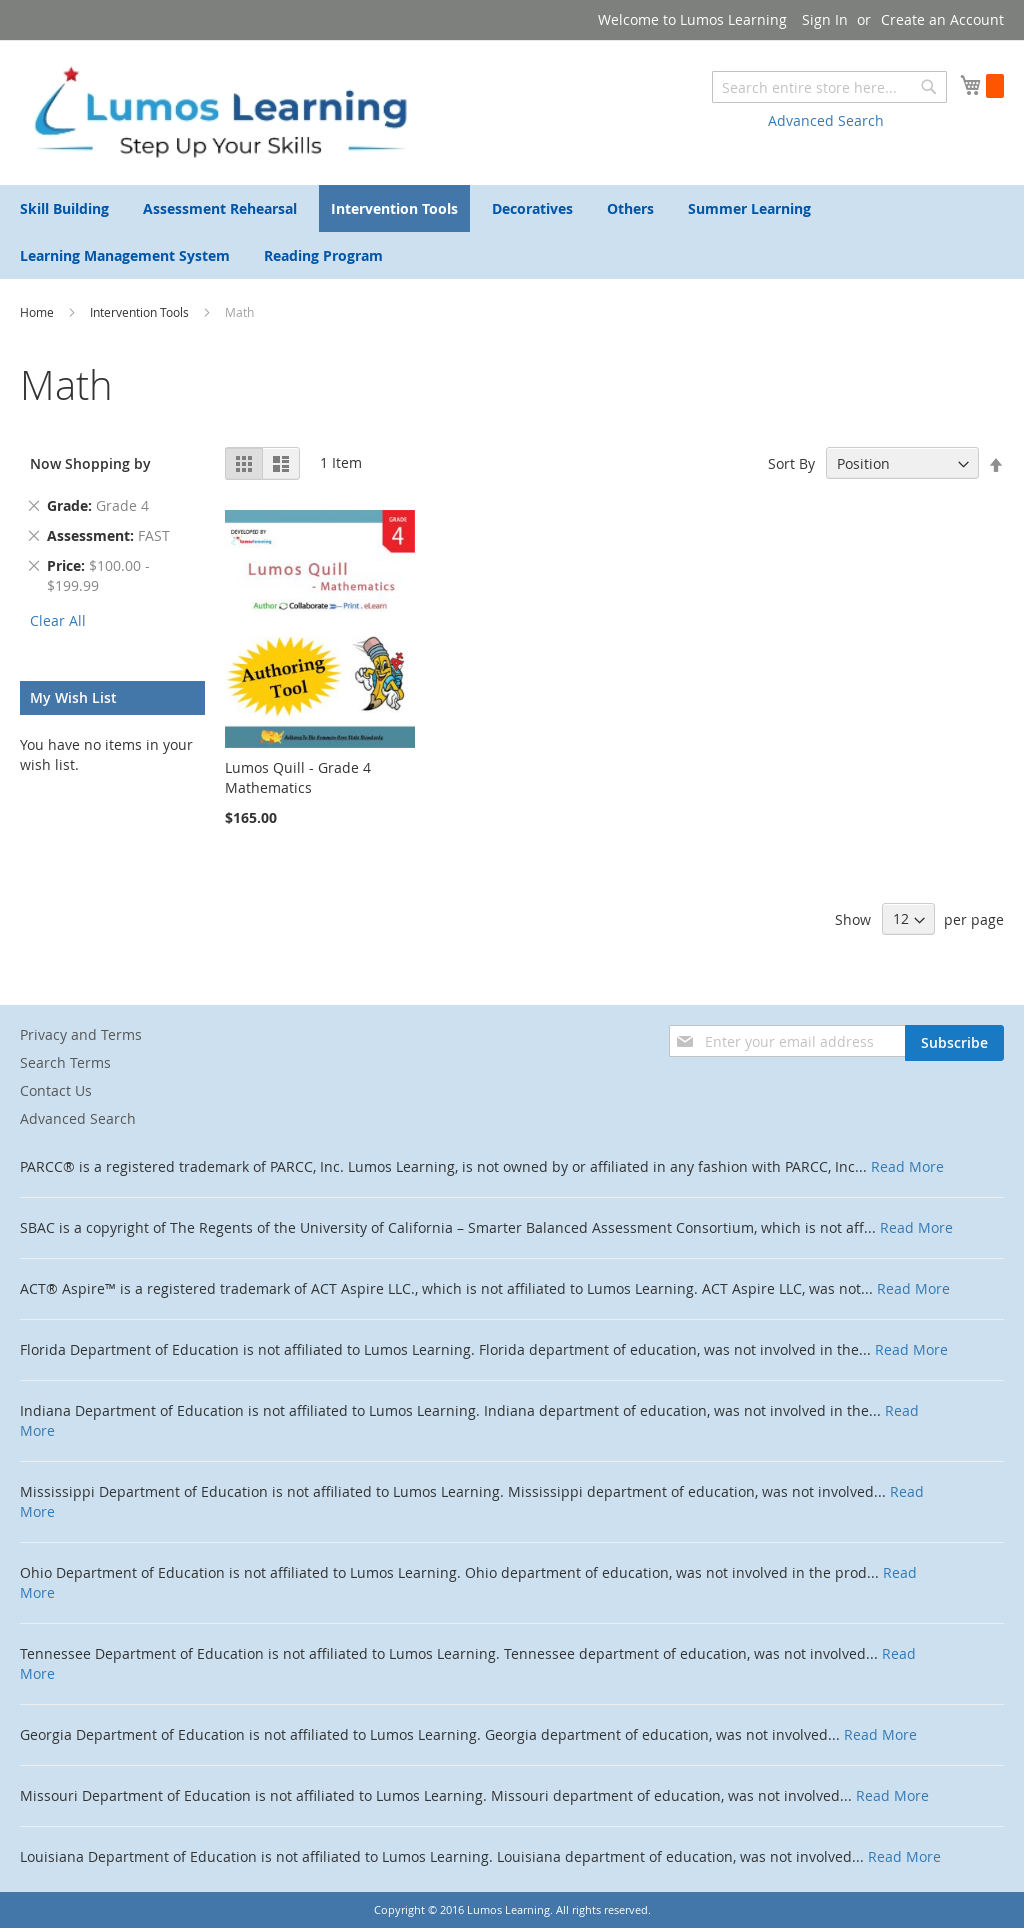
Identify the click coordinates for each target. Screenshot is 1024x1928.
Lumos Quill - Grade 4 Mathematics (298, 777)
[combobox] (829, 87)
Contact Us (56, 1090)
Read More (907, 1166)
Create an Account (942, 19)
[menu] (512, 232)
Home (38, 312)
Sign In (825, 19)
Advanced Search (826, 120)
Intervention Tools (141, 312)
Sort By (791, 463)
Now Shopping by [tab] (90, 463)
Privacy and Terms (81, 1034)
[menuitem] (64, 208)
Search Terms (65, 1062)
